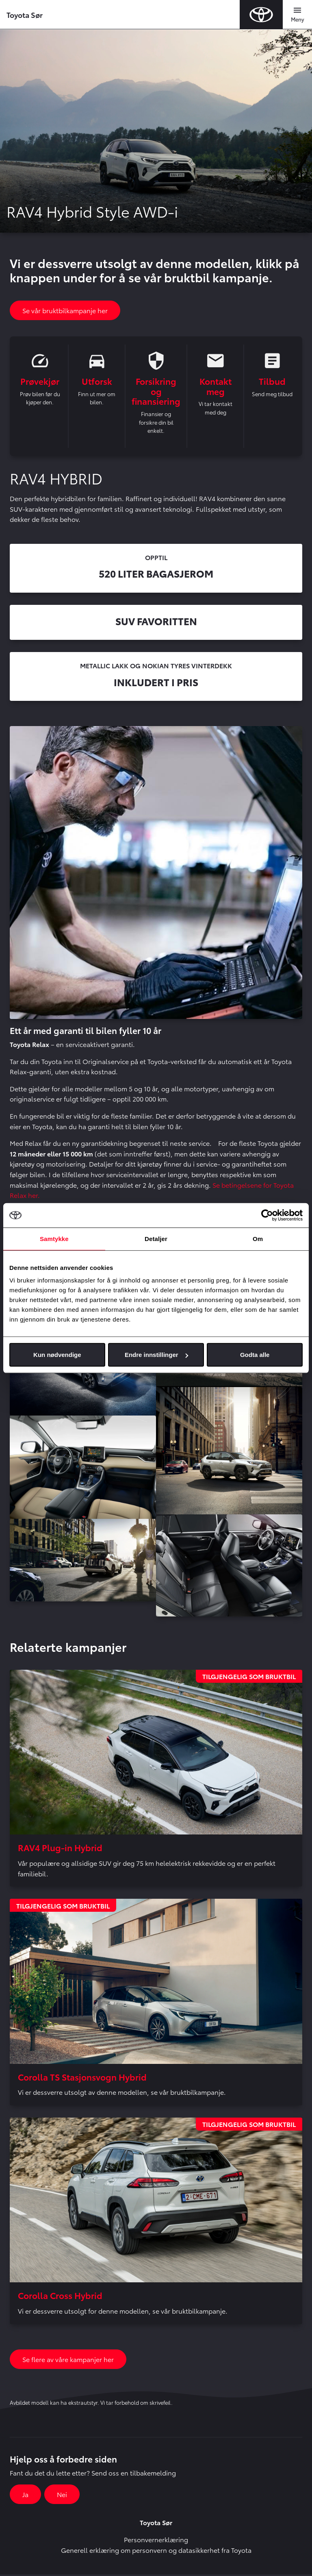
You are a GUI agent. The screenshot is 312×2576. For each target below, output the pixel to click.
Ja (25, 2495)
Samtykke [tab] (54, 1238)
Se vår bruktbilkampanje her (65, 310)
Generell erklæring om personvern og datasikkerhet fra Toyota (156, 2551)
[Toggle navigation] (297, 14)
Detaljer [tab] (156, 1238)
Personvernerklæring (156, 2540)
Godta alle (255, 1354)
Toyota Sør (24, 14)
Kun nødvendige (57, 1354)
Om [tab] (258, 1238)
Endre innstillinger (156, 1354)
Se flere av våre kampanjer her (68, 2360)
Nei (62, 2495)
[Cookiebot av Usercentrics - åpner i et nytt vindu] (267, 1215)
